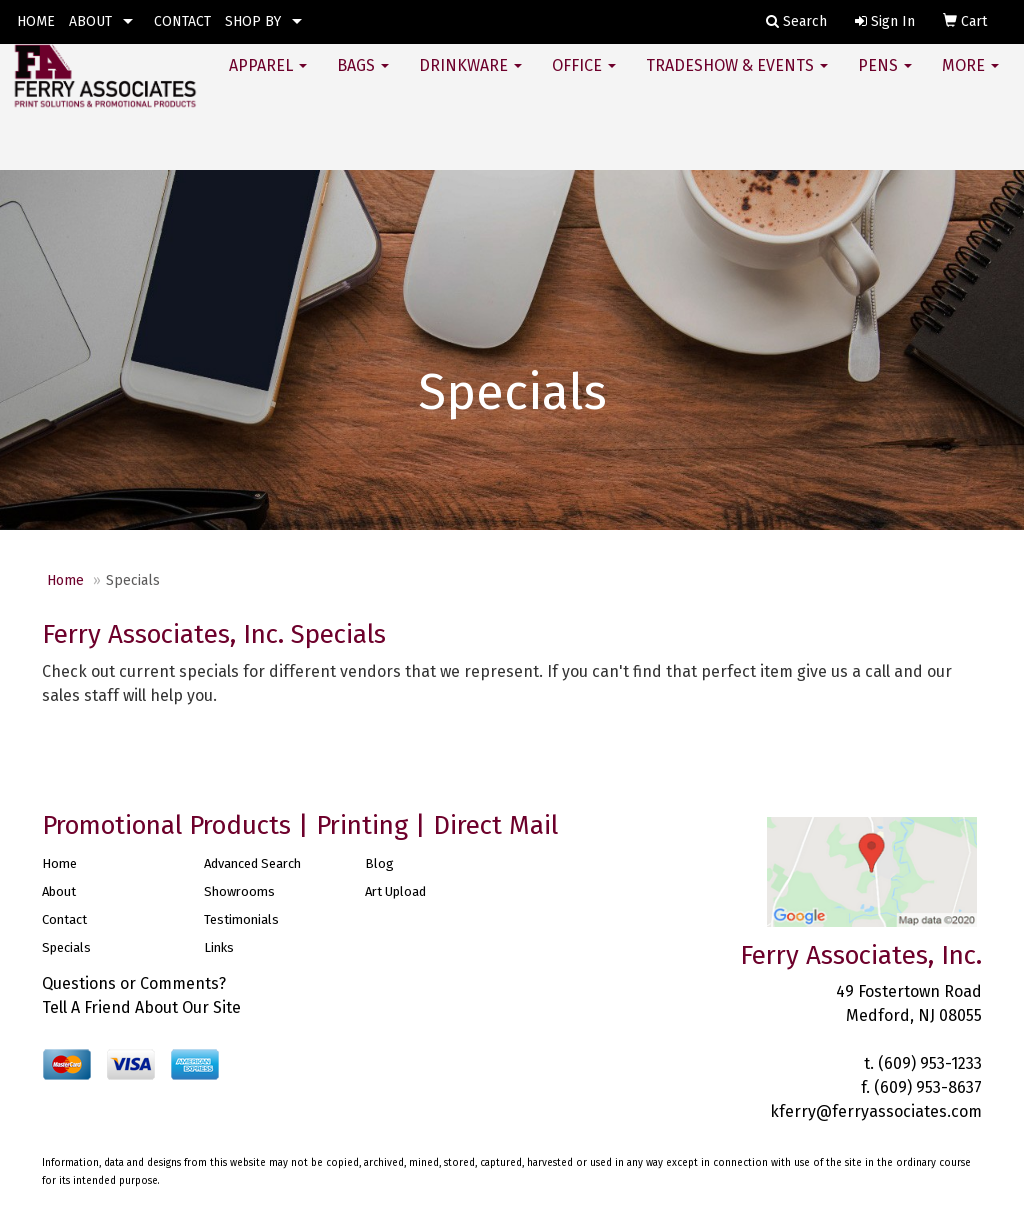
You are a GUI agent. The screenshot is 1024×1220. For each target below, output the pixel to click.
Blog (379, 863)
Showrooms (239, 891)
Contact (64, 919)
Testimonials (241, 919)
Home (65, 580)
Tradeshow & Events (737, 79)
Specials (66, 947)
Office (584, 79)
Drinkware (470, 79)
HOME (36, 21)
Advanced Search (252, 863)
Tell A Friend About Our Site (141, 1007)
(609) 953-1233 (930, 1063)
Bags (363, 79)
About (59, 891)
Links (219, 947)
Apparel (268, 79)
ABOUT (90, 21)
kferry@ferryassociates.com (876, 1111)
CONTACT (182, 21)
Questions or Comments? (134, 983)
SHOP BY (253, 21)
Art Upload (395, 891)
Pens (885, 79)
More (970, 79)
